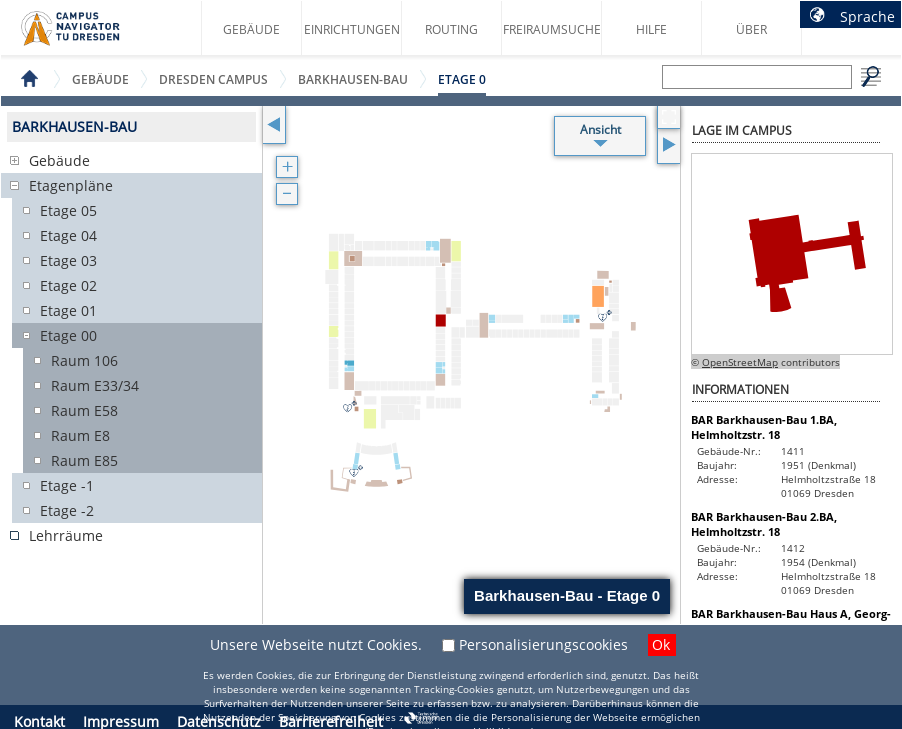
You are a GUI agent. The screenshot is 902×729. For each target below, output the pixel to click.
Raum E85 (84, 460)
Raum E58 (84, 410)
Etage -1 (67, 485)
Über (751, 29)
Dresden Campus (213, 79)
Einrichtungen (352, 29)
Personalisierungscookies (543, 644)
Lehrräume (66, 535)
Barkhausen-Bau (353, 79)
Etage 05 (68, 210)
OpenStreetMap (740, 362)
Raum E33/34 (95, 385)
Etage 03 (68, 260)
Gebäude (251, 29)
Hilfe (651, 29)
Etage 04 (68, 235)
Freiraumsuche (552, 29)
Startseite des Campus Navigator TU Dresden (91, 36)
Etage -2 (67, 510)
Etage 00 (68, 335)
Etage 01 (68, 310)
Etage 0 (462, 79)
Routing (451, 29)
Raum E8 (80, 435)
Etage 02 (68, 285)
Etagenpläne (71, 185)
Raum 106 (84, 360)
